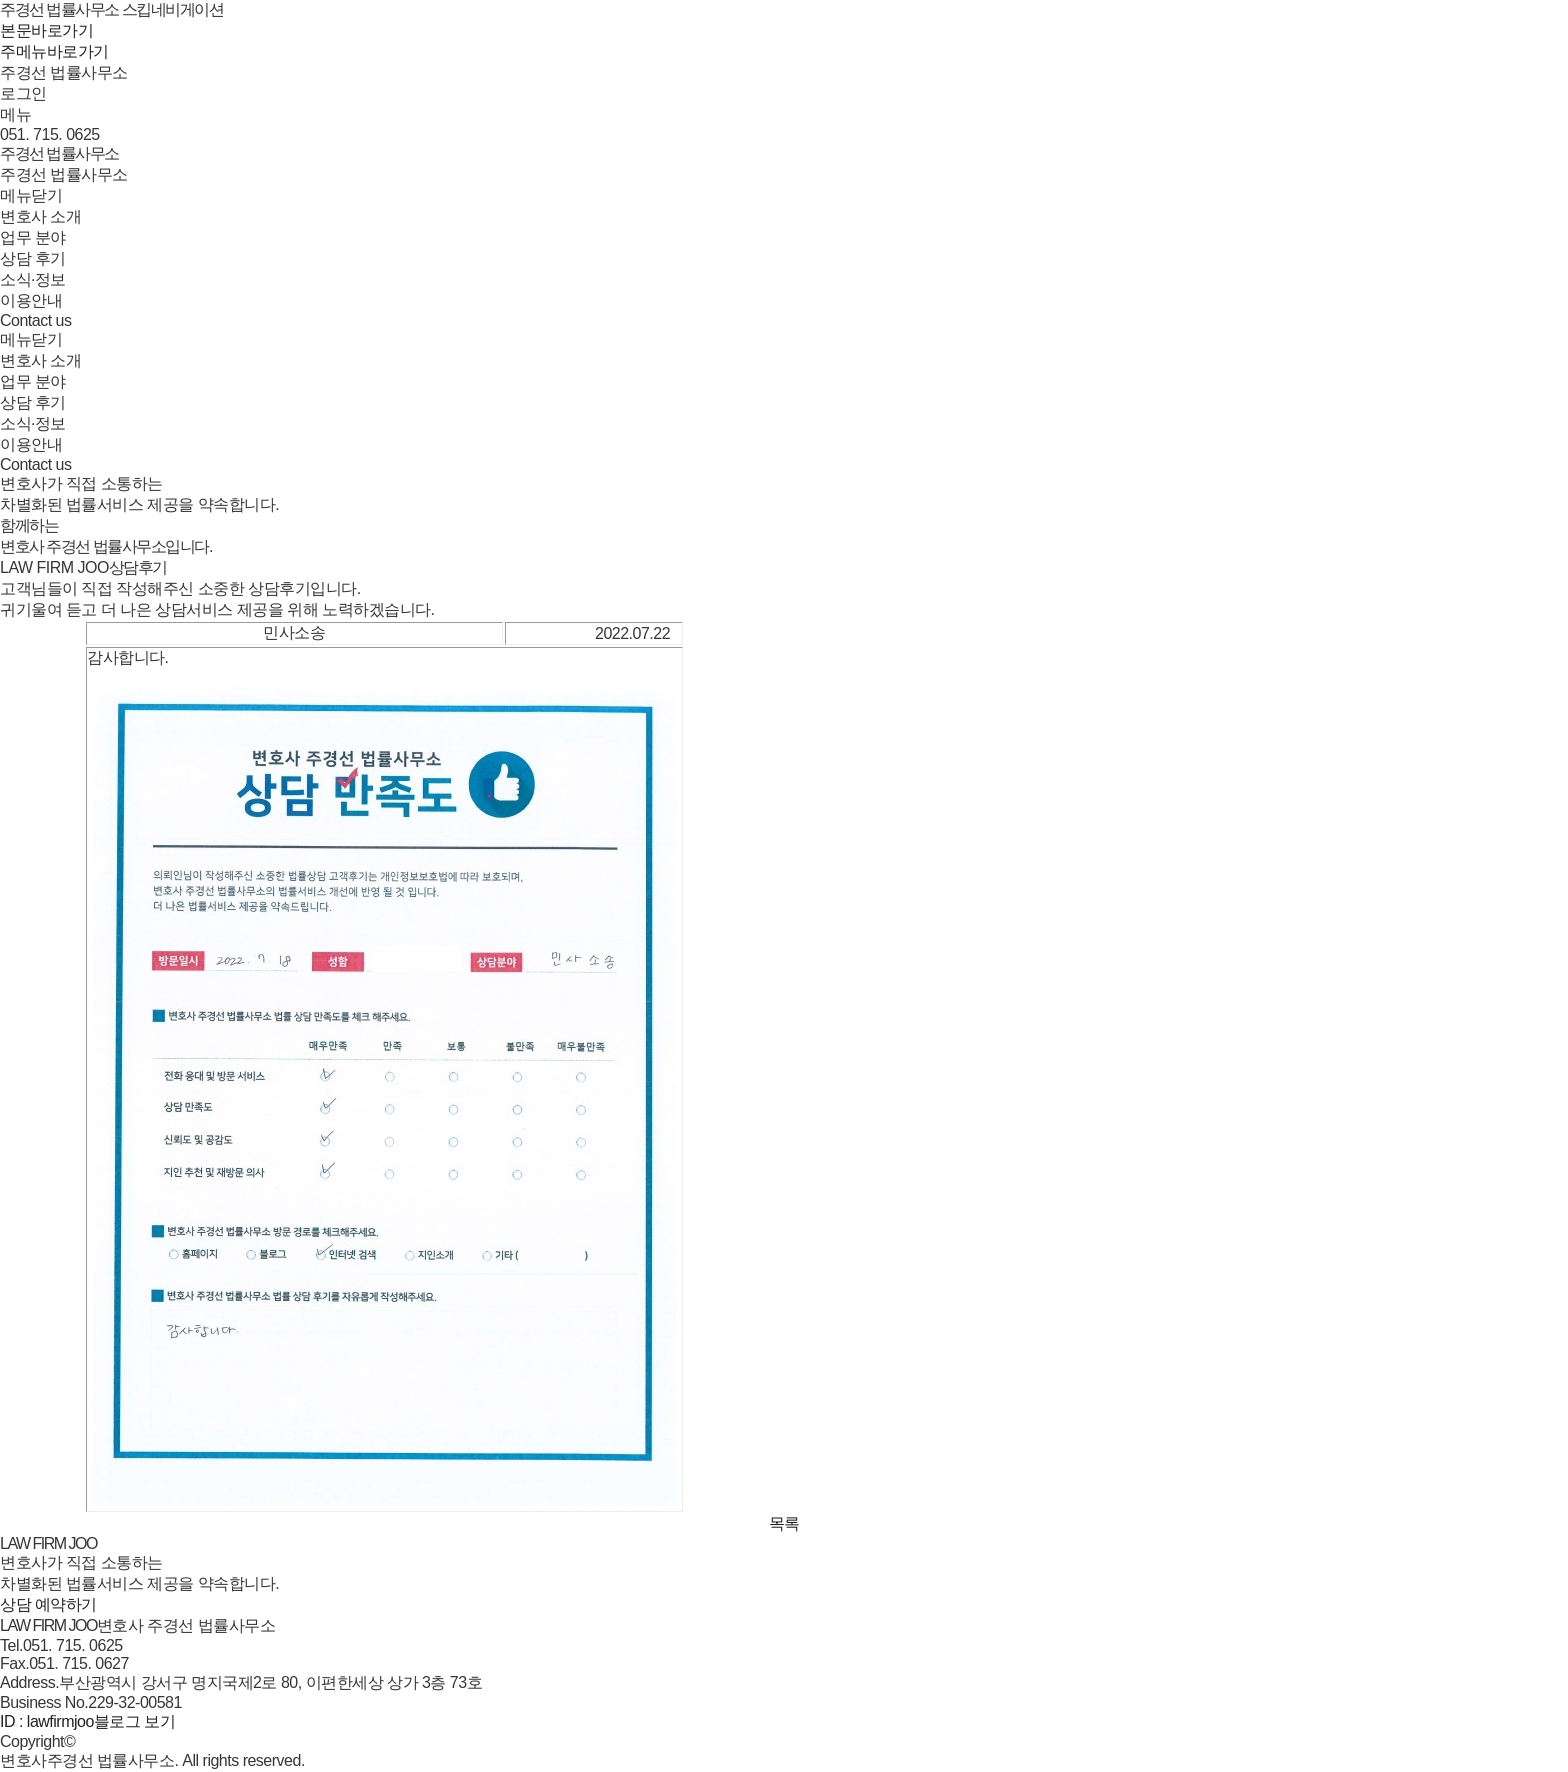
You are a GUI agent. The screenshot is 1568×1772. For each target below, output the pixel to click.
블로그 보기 (134, 1721)
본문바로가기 (46, 30)
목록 (784, 1523)
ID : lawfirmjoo (47, 1721)
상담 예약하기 (48, 1604)
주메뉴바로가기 (54, 51)
